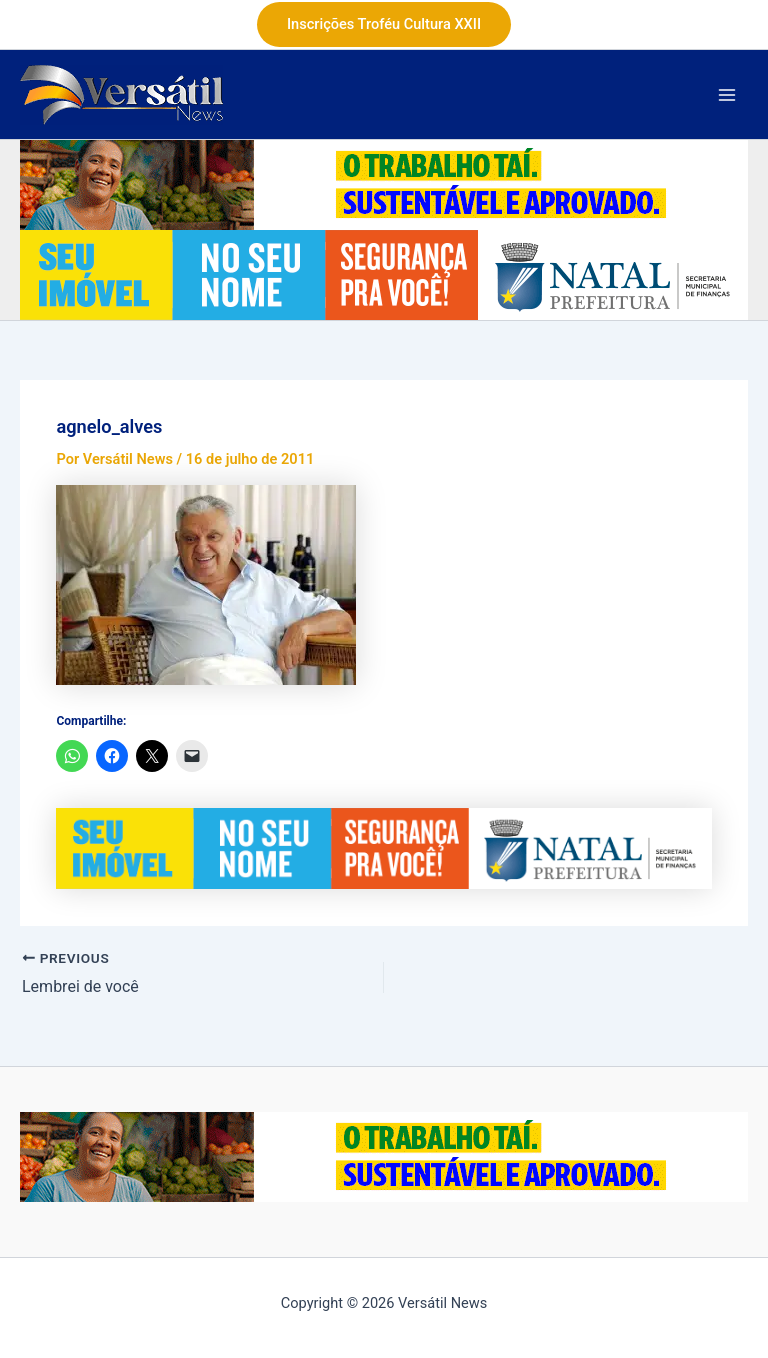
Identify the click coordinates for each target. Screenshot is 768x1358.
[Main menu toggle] (727, 95)
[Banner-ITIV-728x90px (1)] (384, 274)
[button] (384, 24)
